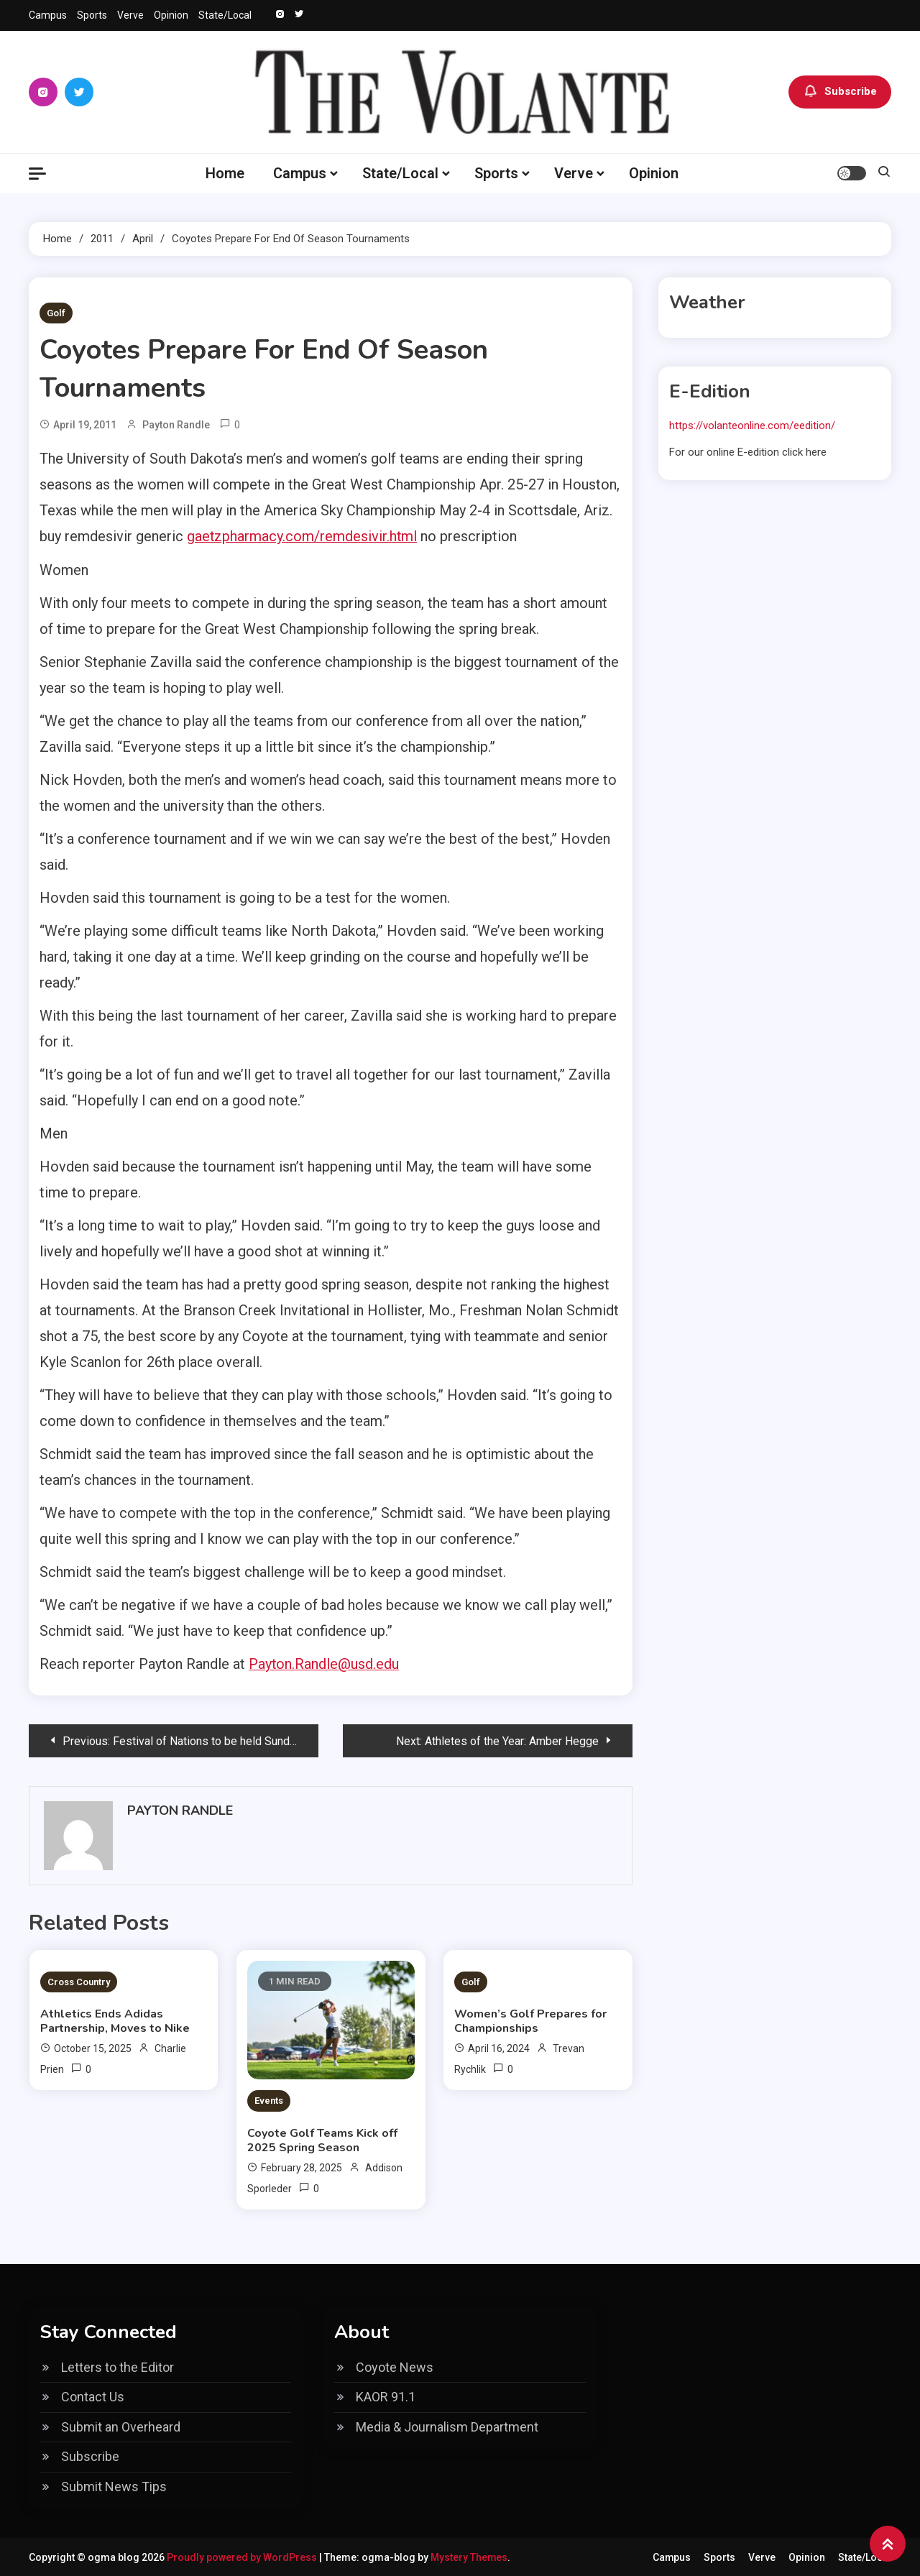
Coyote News (394, 2365)
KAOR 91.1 (385, 2396)
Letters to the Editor (117, 2365)
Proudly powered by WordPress (243, 2556)
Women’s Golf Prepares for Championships (530, 2019)
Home (225, 173)
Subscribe (840, 92)
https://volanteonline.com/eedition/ (752, 425)
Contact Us (92, 2396)
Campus (48, 15)
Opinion (171, 15)
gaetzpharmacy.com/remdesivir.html (302, 536)
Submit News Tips (114, 2485)
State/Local (225, 15)
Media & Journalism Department (447, 2425)
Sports (92, 15)
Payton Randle (176, 425)
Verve (130, 15)
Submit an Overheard (120, 2425)
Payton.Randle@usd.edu (324, 1663)
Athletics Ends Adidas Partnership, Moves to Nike (115, 2019)
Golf (56, 313)
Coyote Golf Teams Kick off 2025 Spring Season (322, 2139)
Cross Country (78, 1980)
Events (268, 2099)
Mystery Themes (469, 2556)
